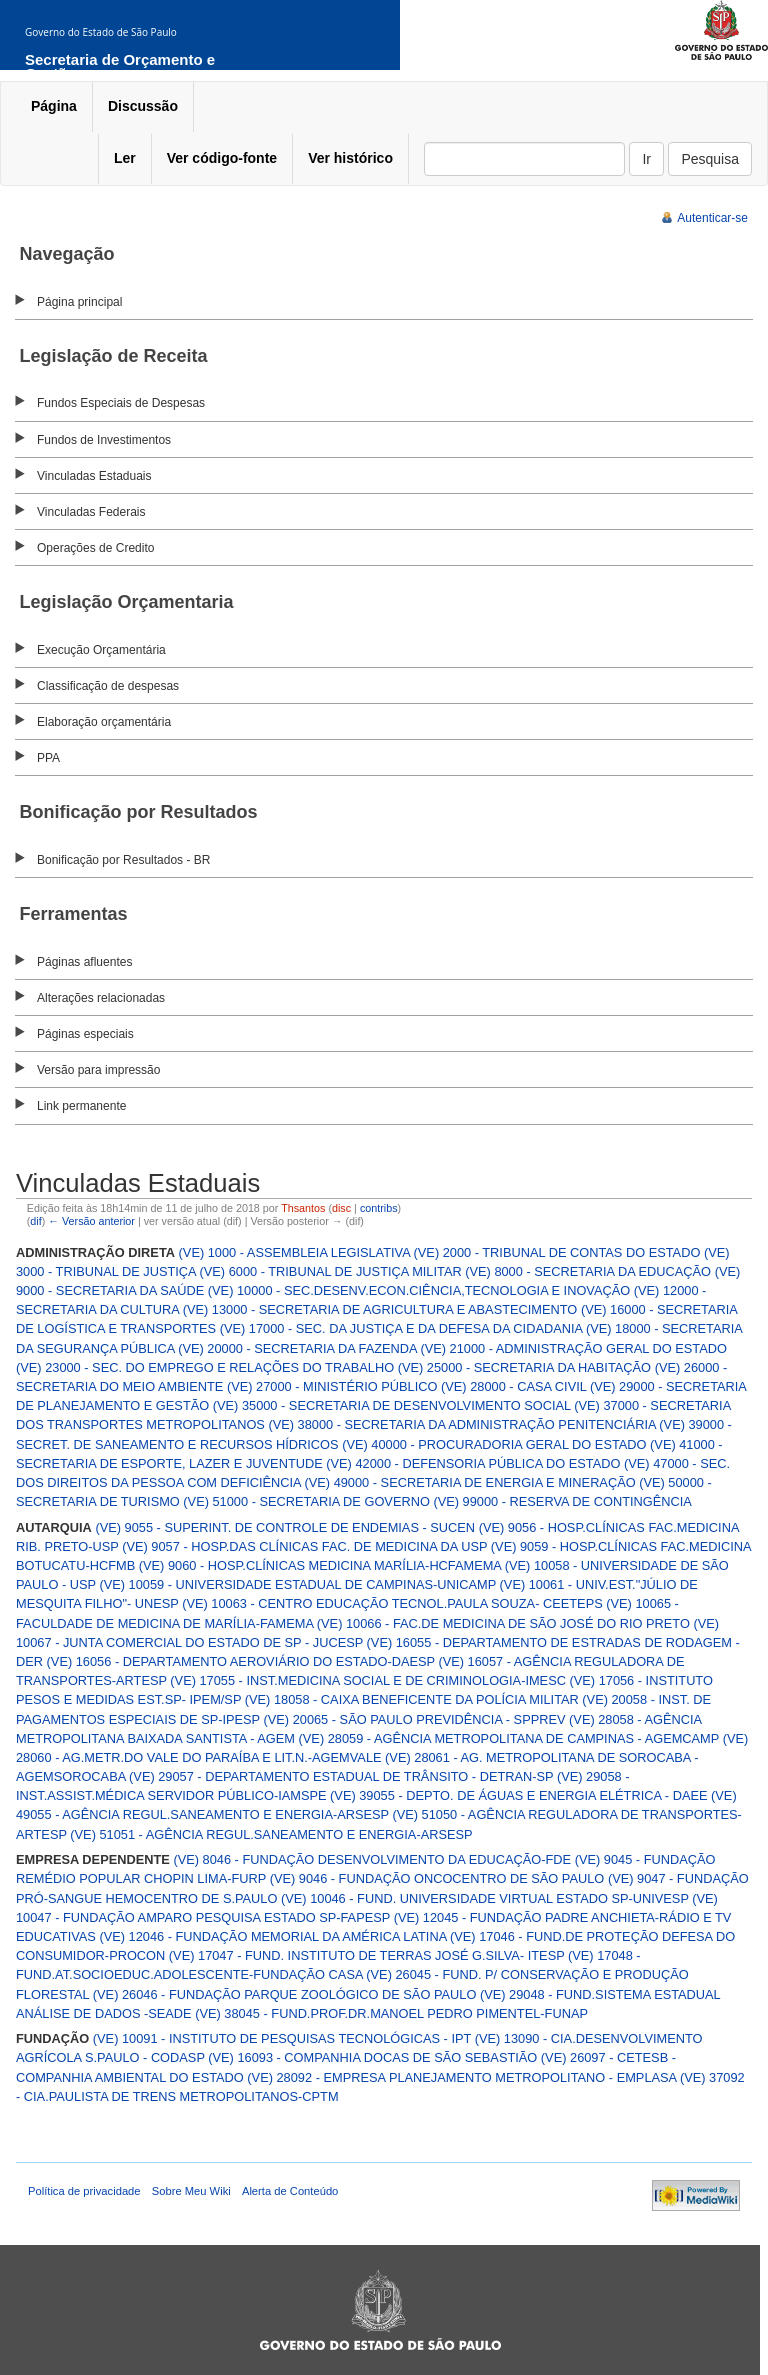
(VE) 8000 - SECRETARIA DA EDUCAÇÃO (588, 1271)
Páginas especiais (85, 1034)
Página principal (79, 302)
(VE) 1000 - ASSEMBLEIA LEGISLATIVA (294, 1252)
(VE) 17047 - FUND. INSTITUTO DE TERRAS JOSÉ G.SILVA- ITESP (367, 1955)
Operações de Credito (95, 548)
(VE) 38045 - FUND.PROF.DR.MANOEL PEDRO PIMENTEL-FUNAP (391, 2013)
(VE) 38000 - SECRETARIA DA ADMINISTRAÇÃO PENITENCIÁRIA (461, 1424)
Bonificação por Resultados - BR (123, 860)
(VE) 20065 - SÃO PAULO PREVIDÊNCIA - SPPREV (415, 1719)
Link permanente (81, 1106)
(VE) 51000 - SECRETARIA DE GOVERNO (306, 1501)
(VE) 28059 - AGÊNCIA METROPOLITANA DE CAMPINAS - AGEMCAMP (509, 1738)
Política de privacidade (84, 2191)
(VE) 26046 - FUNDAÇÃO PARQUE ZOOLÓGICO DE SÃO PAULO (285, 1994)
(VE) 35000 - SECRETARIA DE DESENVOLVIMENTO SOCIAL (392, 1405)
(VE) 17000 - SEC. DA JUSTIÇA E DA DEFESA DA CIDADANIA (401, 1328)
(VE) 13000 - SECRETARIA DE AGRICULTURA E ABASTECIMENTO (380, 1309)
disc (341, 1208)
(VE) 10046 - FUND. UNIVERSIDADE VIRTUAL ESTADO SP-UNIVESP (485, 1898)
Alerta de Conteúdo (290, 2191)
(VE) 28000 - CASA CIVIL (513, 1386)
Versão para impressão (98, 1070)
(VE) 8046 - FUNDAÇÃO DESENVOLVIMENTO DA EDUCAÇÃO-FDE (372, 1859)
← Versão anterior (91, 1221)
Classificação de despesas (108, 686)
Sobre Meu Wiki (191, 2191)
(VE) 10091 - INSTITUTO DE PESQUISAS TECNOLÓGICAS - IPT (282, 2038)
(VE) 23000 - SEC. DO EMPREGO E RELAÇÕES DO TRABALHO (205, 1367)
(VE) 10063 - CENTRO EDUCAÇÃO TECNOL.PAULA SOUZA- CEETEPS (392, 1603)
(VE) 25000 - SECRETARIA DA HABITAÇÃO (524, 1367)
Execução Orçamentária (101, 650)
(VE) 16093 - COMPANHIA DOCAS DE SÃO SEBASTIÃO (372, 2057)
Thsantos (303, 1208)
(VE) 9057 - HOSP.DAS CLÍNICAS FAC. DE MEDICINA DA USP (304, 1546)
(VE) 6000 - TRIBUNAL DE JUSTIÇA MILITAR (331, 1271)
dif (35, 1221)
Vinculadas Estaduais (94, 476)
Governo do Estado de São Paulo (101, 32)
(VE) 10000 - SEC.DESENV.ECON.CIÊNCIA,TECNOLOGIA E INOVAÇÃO (419, 1290)
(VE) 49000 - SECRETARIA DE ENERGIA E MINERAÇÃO (469, 1482)
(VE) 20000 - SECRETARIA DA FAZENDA (297, 1348)
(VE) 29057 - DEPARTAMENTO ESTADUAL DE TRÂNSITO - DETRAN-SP (341, 1776)
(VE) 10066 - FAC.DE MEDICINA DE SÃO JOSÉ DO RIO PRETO (503, 1623)
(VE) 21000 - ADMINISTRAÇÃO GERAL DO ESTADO (573, 1348)
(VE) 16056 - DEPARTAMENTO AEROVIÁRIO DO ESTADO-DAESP (241, 1661)
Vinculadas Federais (91, 512)
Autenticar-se (712, 218)
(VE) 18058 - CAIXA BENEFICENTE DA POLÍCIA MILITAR (412, 1699)
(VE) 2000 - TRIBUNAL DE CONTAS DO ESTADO (557, 1252)
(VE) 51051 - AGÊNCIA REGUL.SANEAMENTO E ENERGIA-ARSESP (271, 1834)
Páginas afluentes (84, 962)
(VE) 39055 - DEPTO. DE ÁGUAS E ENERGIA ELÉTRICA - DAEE (518, 1795)
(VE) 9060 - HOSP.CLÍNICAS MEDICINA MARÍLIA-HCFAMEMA (320, 1565)
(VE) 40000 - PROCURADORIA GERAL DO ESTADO (494, 1444)
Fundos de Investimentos (104, 440)
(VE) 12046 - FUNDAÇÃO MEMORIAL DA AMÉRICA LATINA (272, 1936)
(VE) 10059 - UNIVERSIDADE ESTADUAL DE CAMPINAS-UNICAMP (297, 1584)
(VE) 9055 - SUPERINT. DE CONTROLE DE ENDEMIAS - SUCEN (285, 1527)
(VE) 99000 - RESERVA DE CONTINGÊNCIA (562, 1501)
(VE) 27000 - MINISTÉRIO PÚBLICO (332, 1386)
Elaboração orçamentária (104, 722)
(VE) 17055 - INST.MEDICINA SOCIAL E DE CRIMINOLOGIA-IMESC (368, 1680)
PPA (48, 758)
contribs (379, 1208)
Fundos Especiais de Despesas (121, 403)
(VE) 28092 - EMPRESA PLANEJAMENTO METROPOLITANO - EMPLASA (461, 2077)
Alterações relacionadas (101, 998)
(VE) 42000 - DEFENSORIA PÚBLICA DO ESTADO (473, 1463)
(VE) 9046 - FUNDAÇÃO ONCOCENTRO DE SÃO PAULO (437, 1878)
